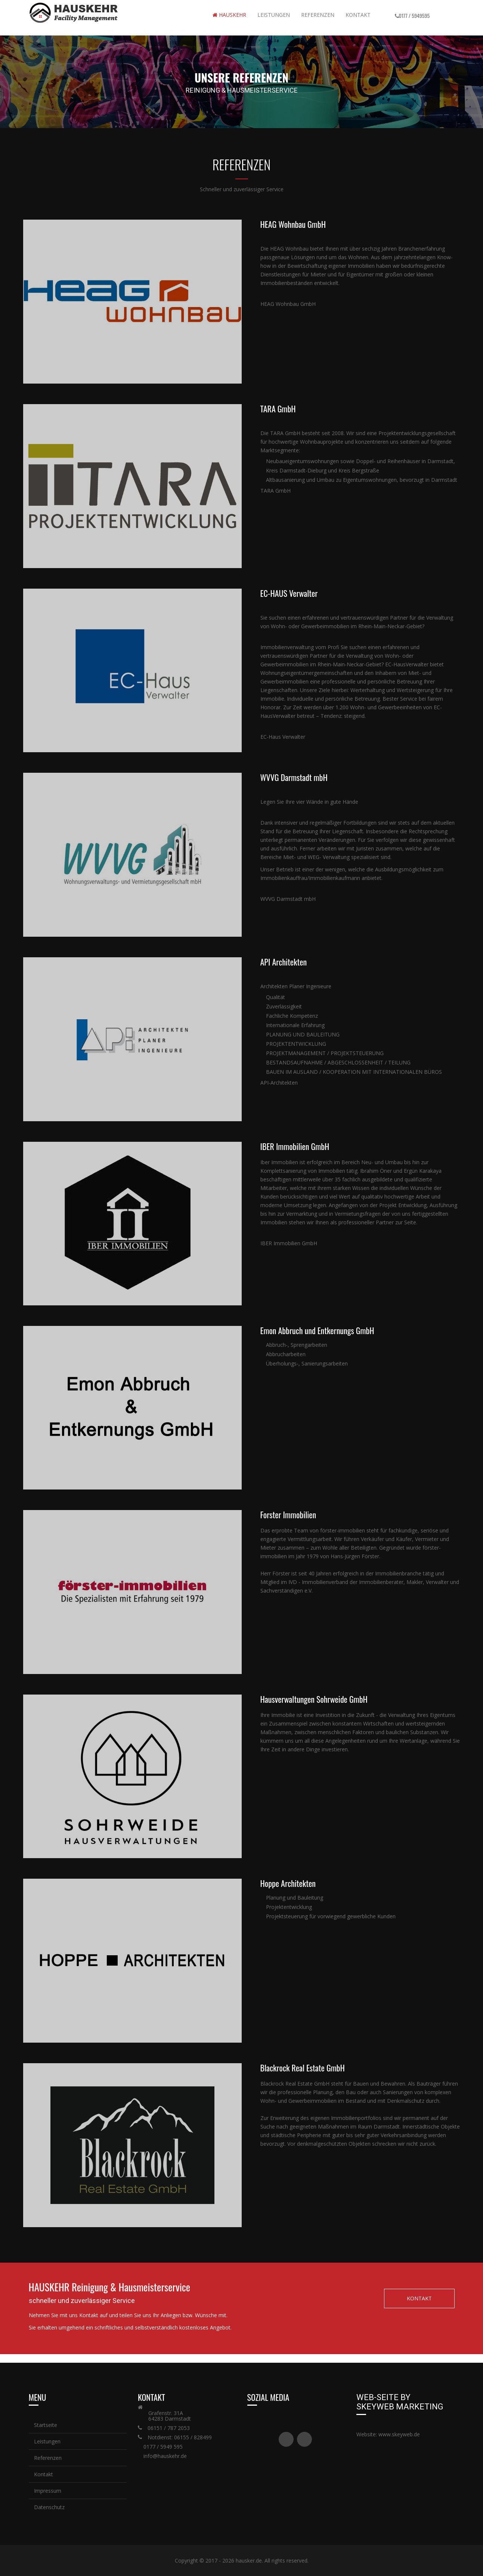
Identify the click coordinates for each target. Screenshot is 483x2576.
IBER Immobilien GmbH (288, 1243)
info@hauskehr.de (165, 2456)
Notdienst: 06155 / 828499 (180, 2437)
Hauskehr (229, 14)
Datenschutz (48, 2507)
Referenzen (47, 2457)
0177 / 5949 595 (163, 2446)
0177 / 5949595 (414, 15)
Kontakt (358, 14)
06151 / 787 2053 (169, 2428)
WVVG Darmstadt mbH (288, 898)
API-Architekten (279, 1082)
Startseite (44, 2424)
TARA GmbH (275, 490)
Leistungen (273, 14)
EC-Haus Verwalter (282, 736)
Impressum (46, 2490)
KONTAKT (419, 2298)
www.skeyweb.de (399, 2434)
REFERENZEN (317, 14)
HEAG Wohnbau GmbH (288, 303)
